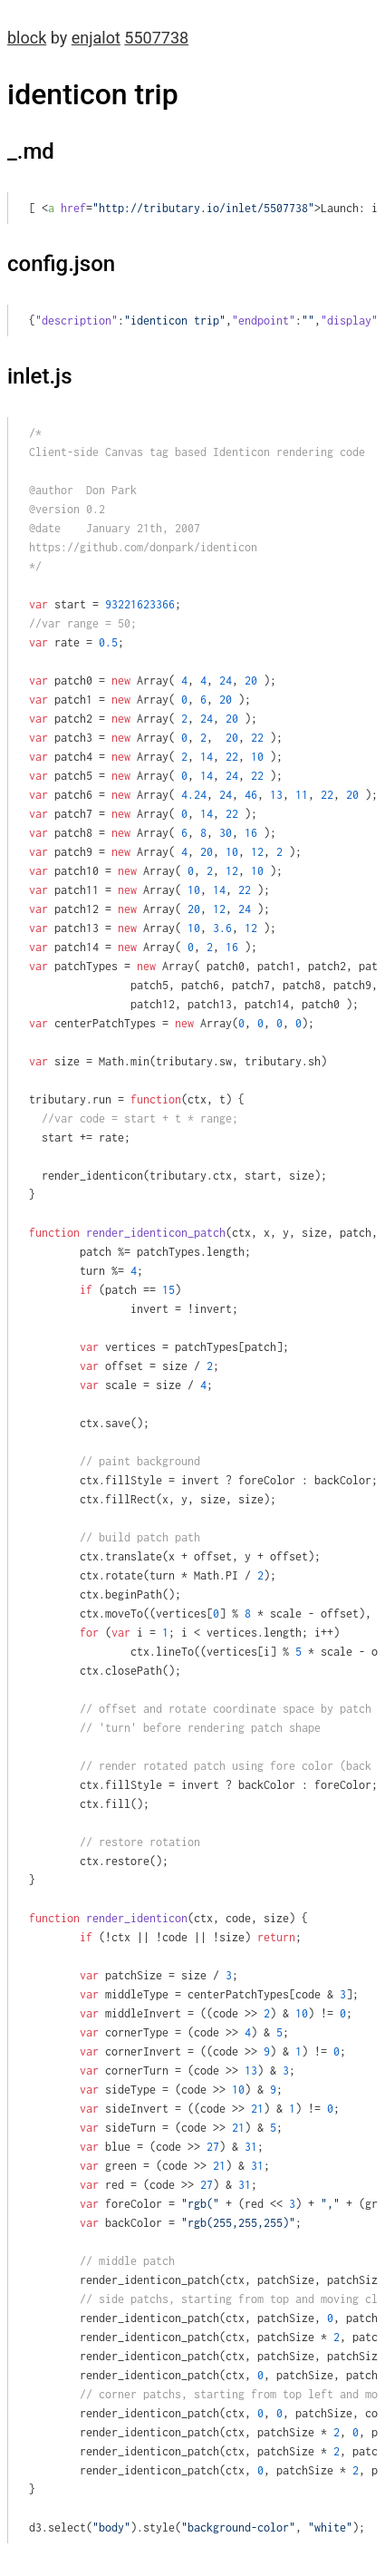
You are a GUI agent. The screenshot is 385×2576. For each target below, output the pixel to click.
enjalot (96, 37)
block (26, 37)
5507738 (156, 37)
